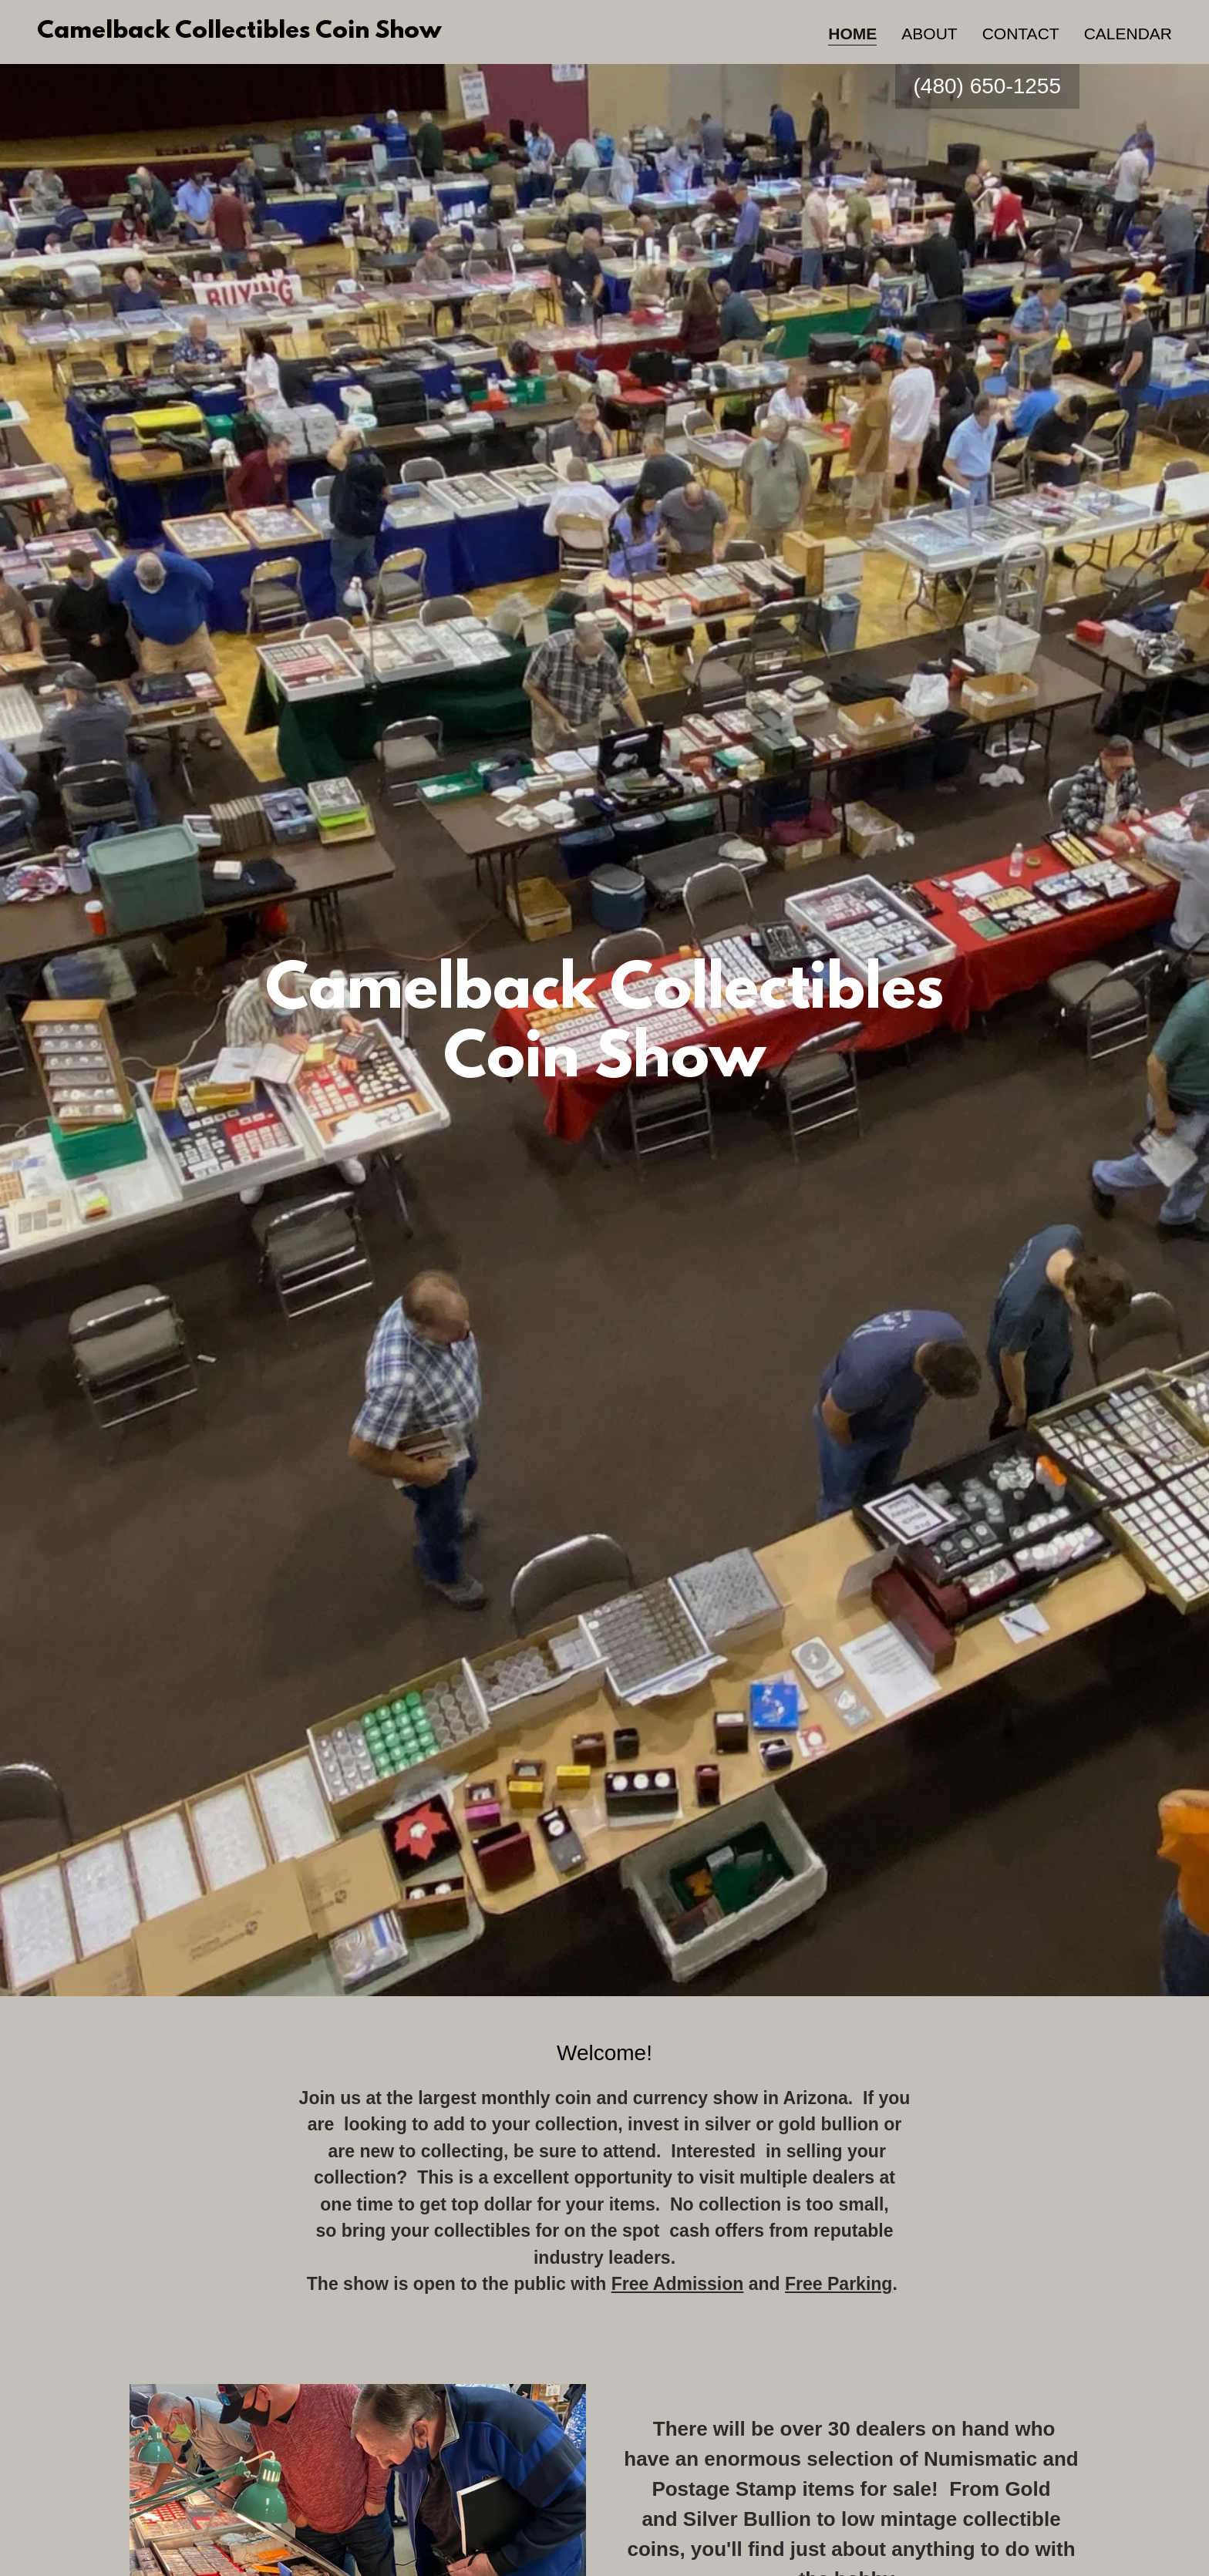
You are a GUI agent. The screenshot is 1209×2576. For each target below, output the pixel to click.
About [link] (929, 33)
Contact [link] (1020, 33)
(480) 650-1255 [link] (987, 86)
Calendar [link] (1128, 33)
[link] (239, 32)
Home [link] (852, 33)
